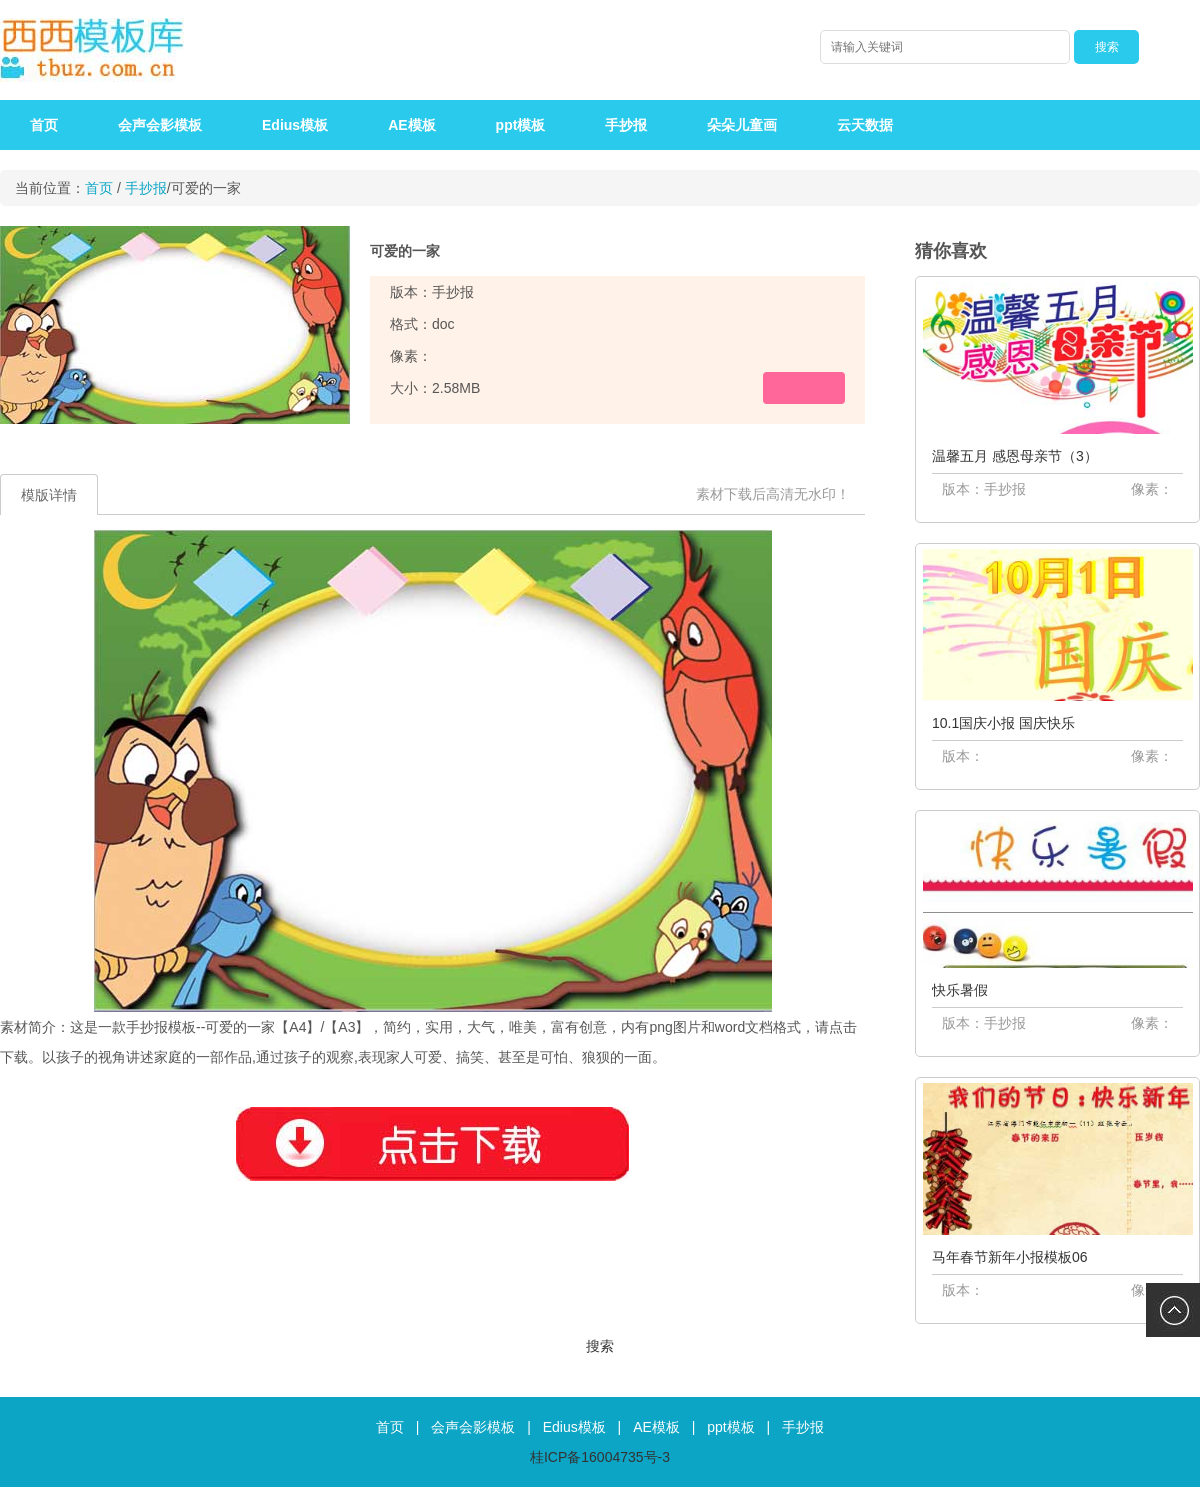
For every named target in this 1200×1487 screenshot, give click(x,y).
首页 (44, 125)
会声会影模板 (160, 125)
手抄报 (626, 125)
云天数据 (865, 125)
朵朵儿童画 (742, 125)
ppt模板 (521, 125)
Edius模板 (295, 125)
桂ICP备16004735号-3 (600, 1457)
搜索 (600, 1346)
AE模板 (411, 125)
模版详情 (49, 495)
